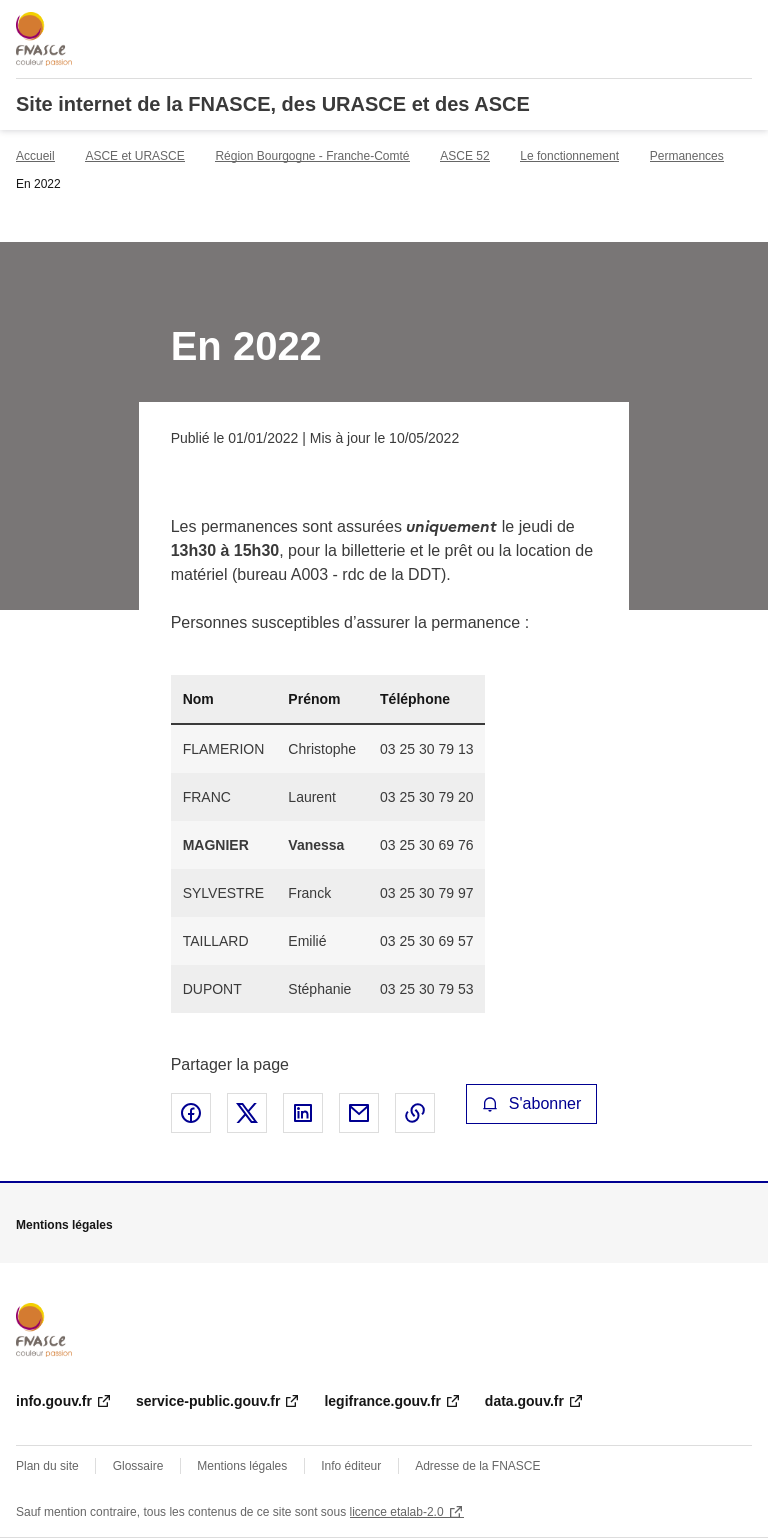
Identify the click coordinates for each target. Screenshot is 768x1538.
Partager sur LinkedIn (303, 1113)
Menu (740, 24)
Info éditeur (351, 1466)
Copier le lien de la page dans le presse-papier (415, 1113)
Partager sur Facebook (191, 1113)
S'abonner (532, 1103)
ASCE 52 (464, 156)
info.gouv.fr (54, 1401)
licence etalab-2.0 (397, 1512)
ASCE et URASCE (134, 156)
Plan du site (47, 1466)
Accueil (35, 156)
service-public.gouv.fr (208, 1401)
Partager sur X (247, 1113)
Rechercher (700, 24)
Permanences (687, 156)
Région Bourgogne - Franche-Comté (312, 156)
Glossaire (138, 1466)
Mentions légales (242, 1466)
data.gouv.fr (524, 1401)
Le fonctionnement (569, 156)
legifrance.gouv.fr (382, 1401)
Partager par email (359, 1113)
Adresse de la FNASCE (477, 1466)
